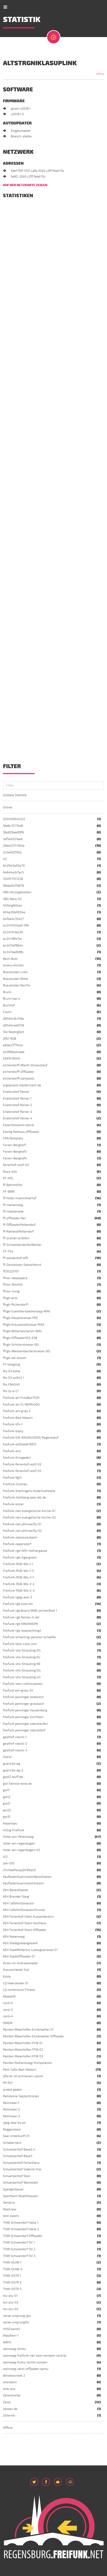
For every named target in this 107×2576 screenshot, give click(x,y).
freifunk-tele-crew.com (20, 1644)
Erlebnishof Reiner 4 (17, 1118)
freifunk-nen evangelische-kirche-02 (29, 1517)
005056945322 (14, 819)
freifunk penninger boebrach (23, 1697)
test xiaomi (11, 2216)
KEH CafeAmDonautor (18, 1903)
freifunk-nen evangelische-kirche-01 (29, 1511)
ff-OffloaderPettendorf (19, 1225)
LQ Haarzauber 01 (15, 1983)
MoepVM (9, 1996)
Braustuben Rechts (16, 985)
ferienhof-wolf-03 (16, 1165)
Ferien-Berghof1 (14, 1145)
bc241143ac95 (13, 932)
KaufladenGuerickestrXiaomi (23, 1883)
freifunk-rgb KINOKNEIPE (20, 1624)
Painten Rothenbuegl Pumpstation (27, 2063)
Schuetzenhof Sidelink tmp (22, 2169)
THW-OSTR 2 (12, 2282)
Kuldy (7, 1976)
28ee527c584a (13, 846)
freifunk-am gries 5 (17, 1411)
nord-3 (8, 2010)
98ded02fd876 (13, 886)
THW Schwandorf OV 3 (19, 2256)
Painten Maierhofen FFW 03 (23, 2056)
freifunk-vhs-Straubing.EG (21, 1657)
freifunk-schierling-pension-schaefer (29, 1637)
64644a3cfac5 (13, 872)
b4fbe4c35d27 (13, 919)
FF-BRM (9, 1192)
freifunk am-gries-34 (18, 1690)
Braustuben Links (15, 972)
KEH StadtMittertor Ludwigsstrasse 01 (30, 1950)
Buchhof (9, 1005)
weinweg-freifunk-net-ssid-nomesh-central (34, 2356)
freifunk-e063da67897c (20, 1444)
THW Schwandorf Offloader (22, 2236)
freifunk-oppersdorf (17, 1544)
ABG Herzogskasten (17, 892)
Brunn (7, 992)
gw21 (6, 1803)
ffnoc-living (11, 1291)
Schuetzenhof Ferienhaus (21, 2163)
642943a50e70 (14, 866)
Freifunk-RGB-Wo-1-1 (18, 1564)
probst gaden (12, 2090)
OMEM (7, 2023)
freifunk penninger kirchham (23, 1717)
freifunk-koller (13, 1504)
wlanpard (10, 2382)
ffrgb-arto (10, 1298)
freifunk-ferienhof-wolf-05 (22, 1471)
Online (7, 807)
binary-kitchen (13, 965)
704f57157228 (13, 879)
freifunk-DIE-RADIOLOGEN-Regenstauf (30, 1438)
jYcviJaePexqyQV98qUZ (19, 1870)
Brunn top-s (11, 999)
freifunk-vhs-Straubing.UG (22, 1677)
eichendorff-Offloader (18, 1072)
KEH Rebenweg (14, 1937)
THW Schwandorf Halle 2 (21, 2229)
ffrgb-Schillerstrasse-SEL (21, 1345)
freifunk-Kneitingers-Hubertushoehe (29, 1491)
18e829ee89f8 (13, 832)
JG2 (5, 1857)
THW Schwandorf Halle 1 (20, 2223)
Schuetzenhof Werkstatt (20, 2183)
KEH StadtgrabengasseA (20, 1943)
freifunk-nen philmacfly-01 (22, 1524)
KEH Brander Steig (16, 1897)
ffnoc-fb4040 (13, 1285)
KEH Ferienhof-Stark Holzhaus (24, 1923)
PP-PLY (8, 2083)
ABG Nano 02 (12, 899)
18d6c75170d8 (13, 826)
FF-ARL (8, 1178)
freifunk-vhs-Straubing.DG (22, 1650)
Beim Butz (10, 959)
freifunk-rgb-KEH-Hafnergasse (25, 1551)
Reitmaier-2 (11, 2109)
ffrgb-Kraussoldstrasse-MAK (23, 1325)
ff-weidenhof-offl (15, 1258)
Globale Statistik (15, 795)
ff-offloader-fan (14, 1218)
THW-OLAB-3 (12, 2269)
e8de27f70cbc (13, 1045)
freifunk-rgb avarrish (18, 1604)
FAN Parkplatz (13, 1138)
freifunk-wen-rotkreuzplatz (22, 1684)
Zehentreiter (12, 2395)
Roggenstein (12, 2129)
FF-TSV (8, 1252)
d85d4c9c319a (13, 1019)
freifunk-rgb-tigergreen (20, 1558)
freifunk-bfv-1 (13, 1424)
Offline (8, 2428)
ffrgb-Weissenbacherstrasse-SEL (27, 1351)
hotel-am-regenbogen (19, 1843)
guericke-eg (11, 1764)
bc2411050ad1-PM (16, 926)
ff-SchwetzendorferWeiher (22, 1245)
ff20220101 (11, 1271)
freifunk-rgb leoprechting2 (22, 1631)
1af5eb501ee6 (13, 839)
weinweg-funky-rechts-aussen (25, 2362)
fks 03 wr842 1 (13, 1378)
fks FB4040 (11, 1384)
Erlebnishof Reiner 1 (17, 1099)
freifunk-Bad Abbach (18, 1418)
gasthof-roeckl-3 (15, 1750)
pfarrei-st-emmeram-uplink (23, 2076)
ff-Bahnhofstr (13, 1185)
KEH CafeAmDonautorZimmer (24, 1910)
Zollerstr (9, 2415)
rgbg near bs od (14, 2123)
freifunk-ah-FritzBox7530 (21, 1398)
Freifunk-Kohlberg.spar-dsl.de (24, 1497)
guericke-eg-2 (13, 1770)
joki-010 (8, 1863)
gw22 (7, 1810)
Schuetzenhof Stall (16, 2176)
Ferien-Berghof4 (15, 1158)
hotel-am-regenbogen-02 (21, 1850)
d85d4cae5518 (13, 1025)
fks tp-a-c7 (11, 1391)
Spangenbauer (13, 2189)
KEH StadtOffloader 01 (19, 1956)
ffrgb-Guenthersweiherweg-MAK (26, 1311)
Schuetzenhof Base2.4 (19, 2149)
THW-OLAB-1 (12, 2262)
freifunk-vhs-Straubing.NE (21, 1664)
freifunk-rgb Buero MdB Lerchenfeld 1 (30, 1611)
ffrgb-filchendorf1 (15, 1305)
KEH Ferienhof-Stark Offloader (24, 1930)
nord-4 (8, 2016)
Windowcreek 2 (14, 2376)
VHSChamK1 (11, 2329)
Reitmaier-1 (11, 2103)
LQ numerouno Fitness (19, 1990)
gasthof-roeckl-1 (14, 1737)
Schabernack (12, 2143)
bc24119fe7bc (12, 939)
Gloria (7, 1757)
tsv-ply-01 (10, 2296)
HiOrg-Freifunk (13, 1830)
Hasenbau (10, 1823)
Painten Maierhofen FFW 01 (22, 2043)
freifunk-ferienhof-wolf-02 (22, 1464)
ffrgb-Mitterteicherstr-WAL (22, 1331)
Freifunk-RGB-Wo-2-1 (18, 1577)
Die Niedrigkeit (13, 1032)
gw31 (6, 1817)
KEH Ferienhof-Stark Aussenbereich (28, 1917)
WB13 (7, 2342)
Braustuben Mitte (15, 979)
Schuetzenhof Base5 (17, 2156)
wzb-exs (9, 2389)
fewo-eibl (10, 1172)
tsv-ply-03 (10, 2302)
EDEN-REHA (11, 1058)
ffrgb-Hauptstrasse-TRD (20, 1318)
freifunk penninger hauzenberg (25, 1710)
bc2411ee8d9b (13, 952)
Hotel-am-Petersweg (18, 1837)
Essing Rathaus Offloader (21, 1132)
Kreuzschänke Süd (16, 1970)
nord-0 (8, 2003)
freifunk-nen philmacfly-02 (22, 1531)
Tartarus (9, 2203)
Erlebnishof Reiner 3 (17, 1112)
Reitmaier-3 (11, 2116)
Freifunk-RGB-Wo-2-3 (19, 1591)
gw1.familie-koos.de (17, 1784)
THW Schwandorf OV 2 (19, 2249)
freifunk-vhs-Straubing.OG (22, 1670)
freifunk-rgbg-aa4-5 (17, 1597)
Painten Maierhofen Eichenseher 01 (28, 2030)
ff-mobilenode (13, 1211)
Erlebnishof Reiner (16, 1092)
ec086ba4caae (13, 1052)
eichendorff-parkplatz (18, 1079)
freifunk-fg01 (12, 1478)
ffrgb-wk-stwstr (14, 1358)
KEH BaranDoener (15, 1890)
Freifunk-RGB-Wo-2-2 (19, 1584)
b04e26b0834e (14, 912)
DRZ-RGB (9, 1039)
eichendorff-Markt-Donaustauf (25, 1065)
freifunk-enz (12, 1451)
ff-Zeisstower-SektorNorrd (22, 1265)
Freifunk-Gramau (15, 1484)
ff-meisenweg (13, 1205)
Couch (7, 1012)
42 (5, 859)
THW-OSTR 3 (12, 2289)
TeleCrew (9, 2209)
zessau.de (10, 2409)
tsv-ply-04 (10, 2309)
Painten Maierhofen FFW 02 (23, 2050)
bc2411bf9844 (13, 946)
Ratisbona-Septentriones (21, 2096)
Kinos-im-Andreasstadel (20, 1963)
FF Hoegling (11, 1364)
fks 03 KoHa (11, 1371)
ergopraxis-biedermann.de (22, 1085)
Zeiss (6, 2402)
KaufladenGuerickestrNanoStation (27, 1877)
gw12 (6, 1797)
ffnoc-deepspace (15, 1278)
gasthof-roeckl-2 (15, 1744)
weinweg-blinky (14, 2349)
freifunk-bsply (13, 1431)
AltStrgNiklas (12, 905)
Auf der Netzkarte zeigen (25, 185)
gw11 (6, 1790)
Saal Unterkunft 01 (16, 2136)
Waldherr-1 (11, 2336)
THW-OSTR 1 (12, 2276)
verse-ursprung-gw (17, 2316)
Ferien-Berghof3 (15, 1152)
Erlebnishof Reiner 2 (17, 1105)
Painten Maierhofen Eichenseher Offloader (33, 2036)
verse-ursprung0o (16, 2322)
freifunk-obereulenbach (20, 1537)
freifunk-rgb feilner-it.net (21, 1617)
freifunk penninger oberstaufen (25, 1724)
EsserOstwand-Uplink (18, 1125)
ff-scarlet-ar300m (16, 1238)
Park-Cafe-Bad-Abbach (19, 2070)
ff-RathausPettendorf (18, 1231)
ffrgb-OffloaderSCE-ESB (20, 1338)
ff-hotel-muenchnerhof (19, 1198)
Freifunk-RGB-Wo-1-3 (18, 1571)
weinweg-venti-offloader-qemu (25, 2369)
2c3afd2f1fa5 (12, 852)
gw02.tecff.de (13, 1777)
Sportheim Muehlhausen (20, 2196)
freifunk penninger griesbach (23, 1704)
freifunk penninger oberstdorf (24, 1730)
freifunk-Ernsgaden (17, 1458)
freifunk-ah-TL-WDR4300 (21, 1405)
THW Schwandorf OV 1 (19, 2242)
